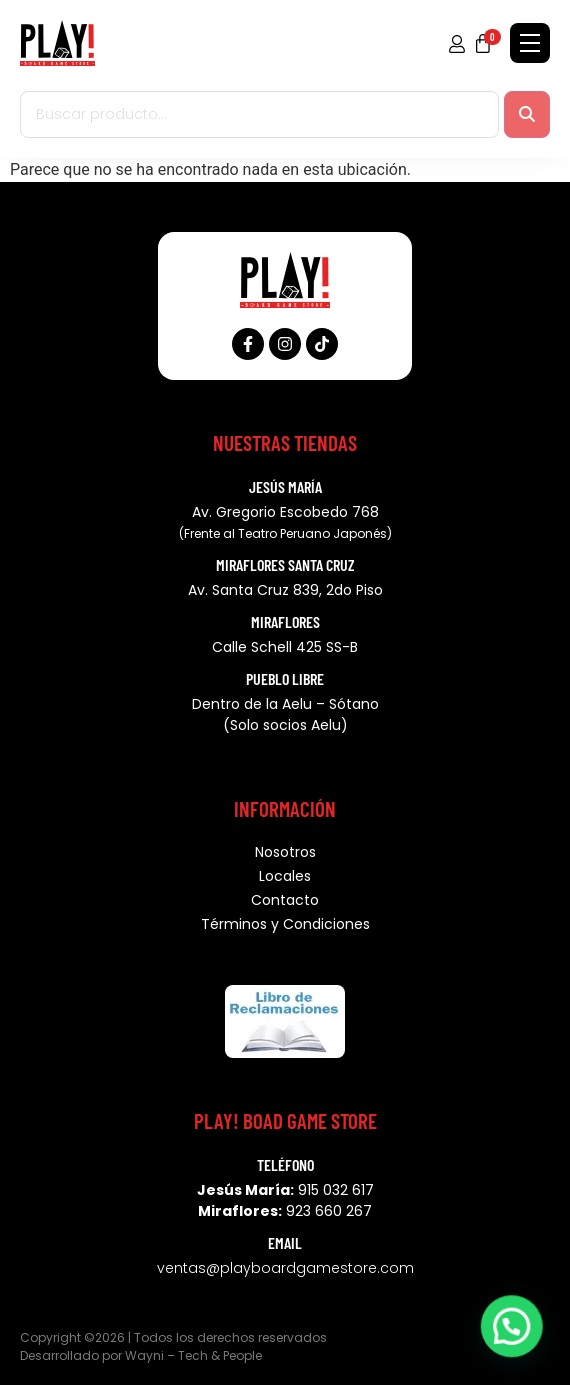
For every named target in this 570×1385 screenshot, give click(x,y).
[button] (511, 1325)
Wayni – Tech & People (193, 1355)
